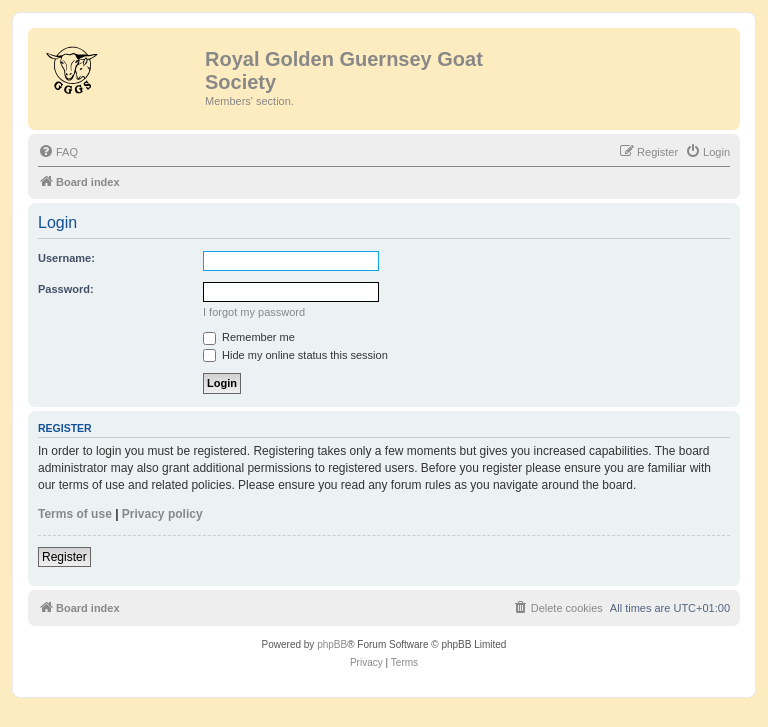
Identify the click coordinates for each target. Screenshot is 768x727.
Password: (66, 289)
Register (64, 557)
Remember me (249, 337)
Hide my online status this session (295, 355)
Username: (66, 258)
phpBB (332, 644)
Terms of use (75, 514)
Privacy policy (162, 514)
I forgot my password (254, 312)
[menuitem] (58, 152)
